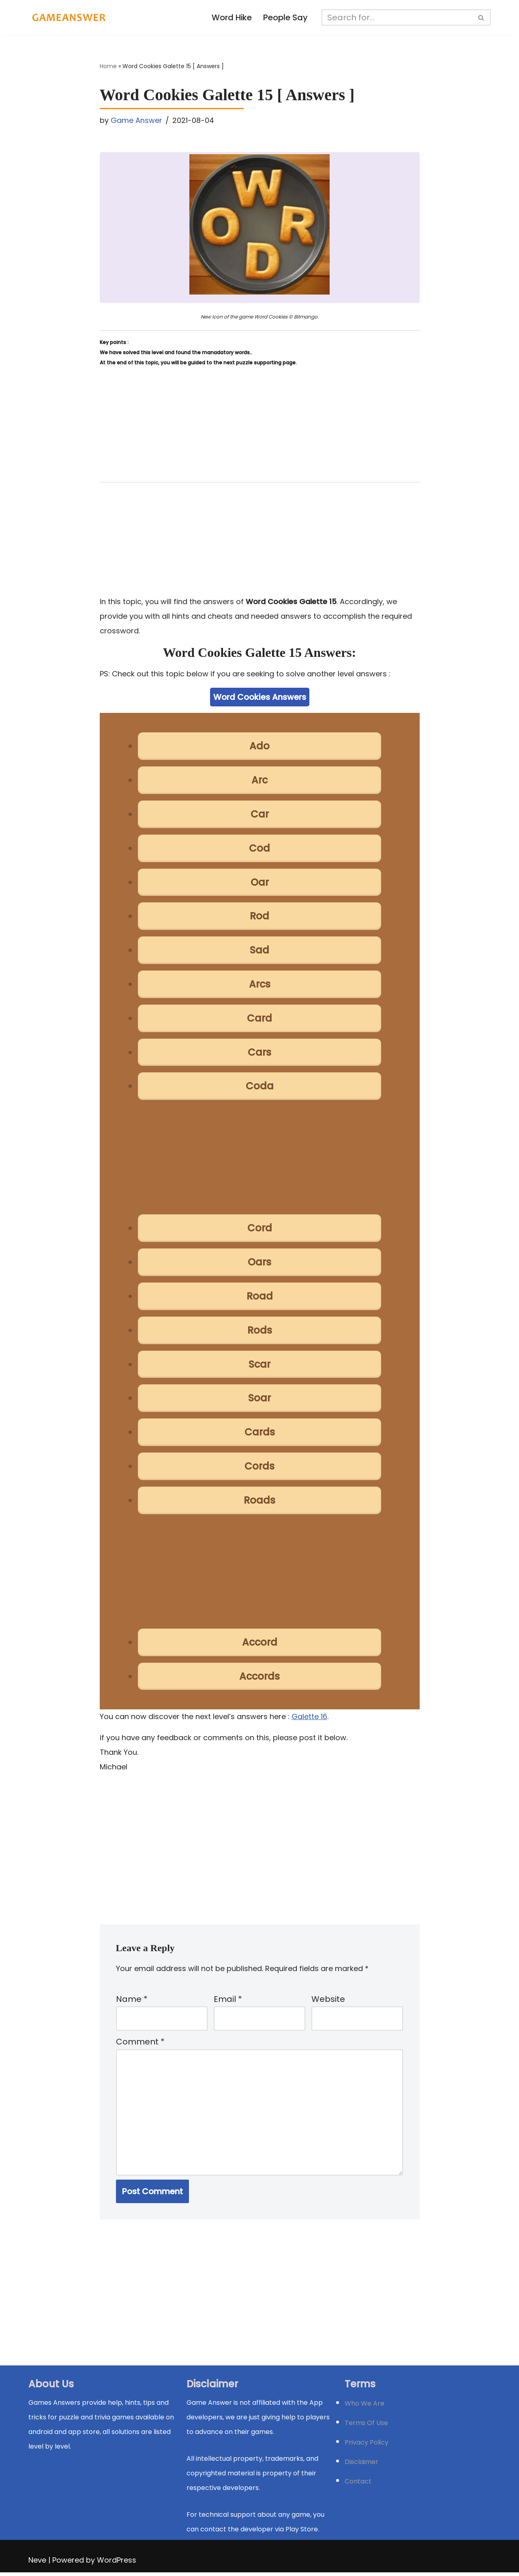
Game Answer (136, 120)
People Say (286, 18)
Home (108, 66)
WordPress (116, 2564)
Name (132, 2001)
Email (228, 2001)
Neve (37, 2564)
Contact (358, 2485)
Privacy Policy (366, 2446)
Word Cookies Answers (259, 697)
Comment (140, 2045)
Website (328, 2001)
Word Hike (231, 18)
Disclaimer (361, 2465)
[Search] (397, 17)
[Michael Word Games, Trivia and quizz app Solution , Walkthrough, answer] (68, 17)
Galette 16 (309, 1718)
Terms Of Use (366, 2426)
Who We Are (364, 2407)
